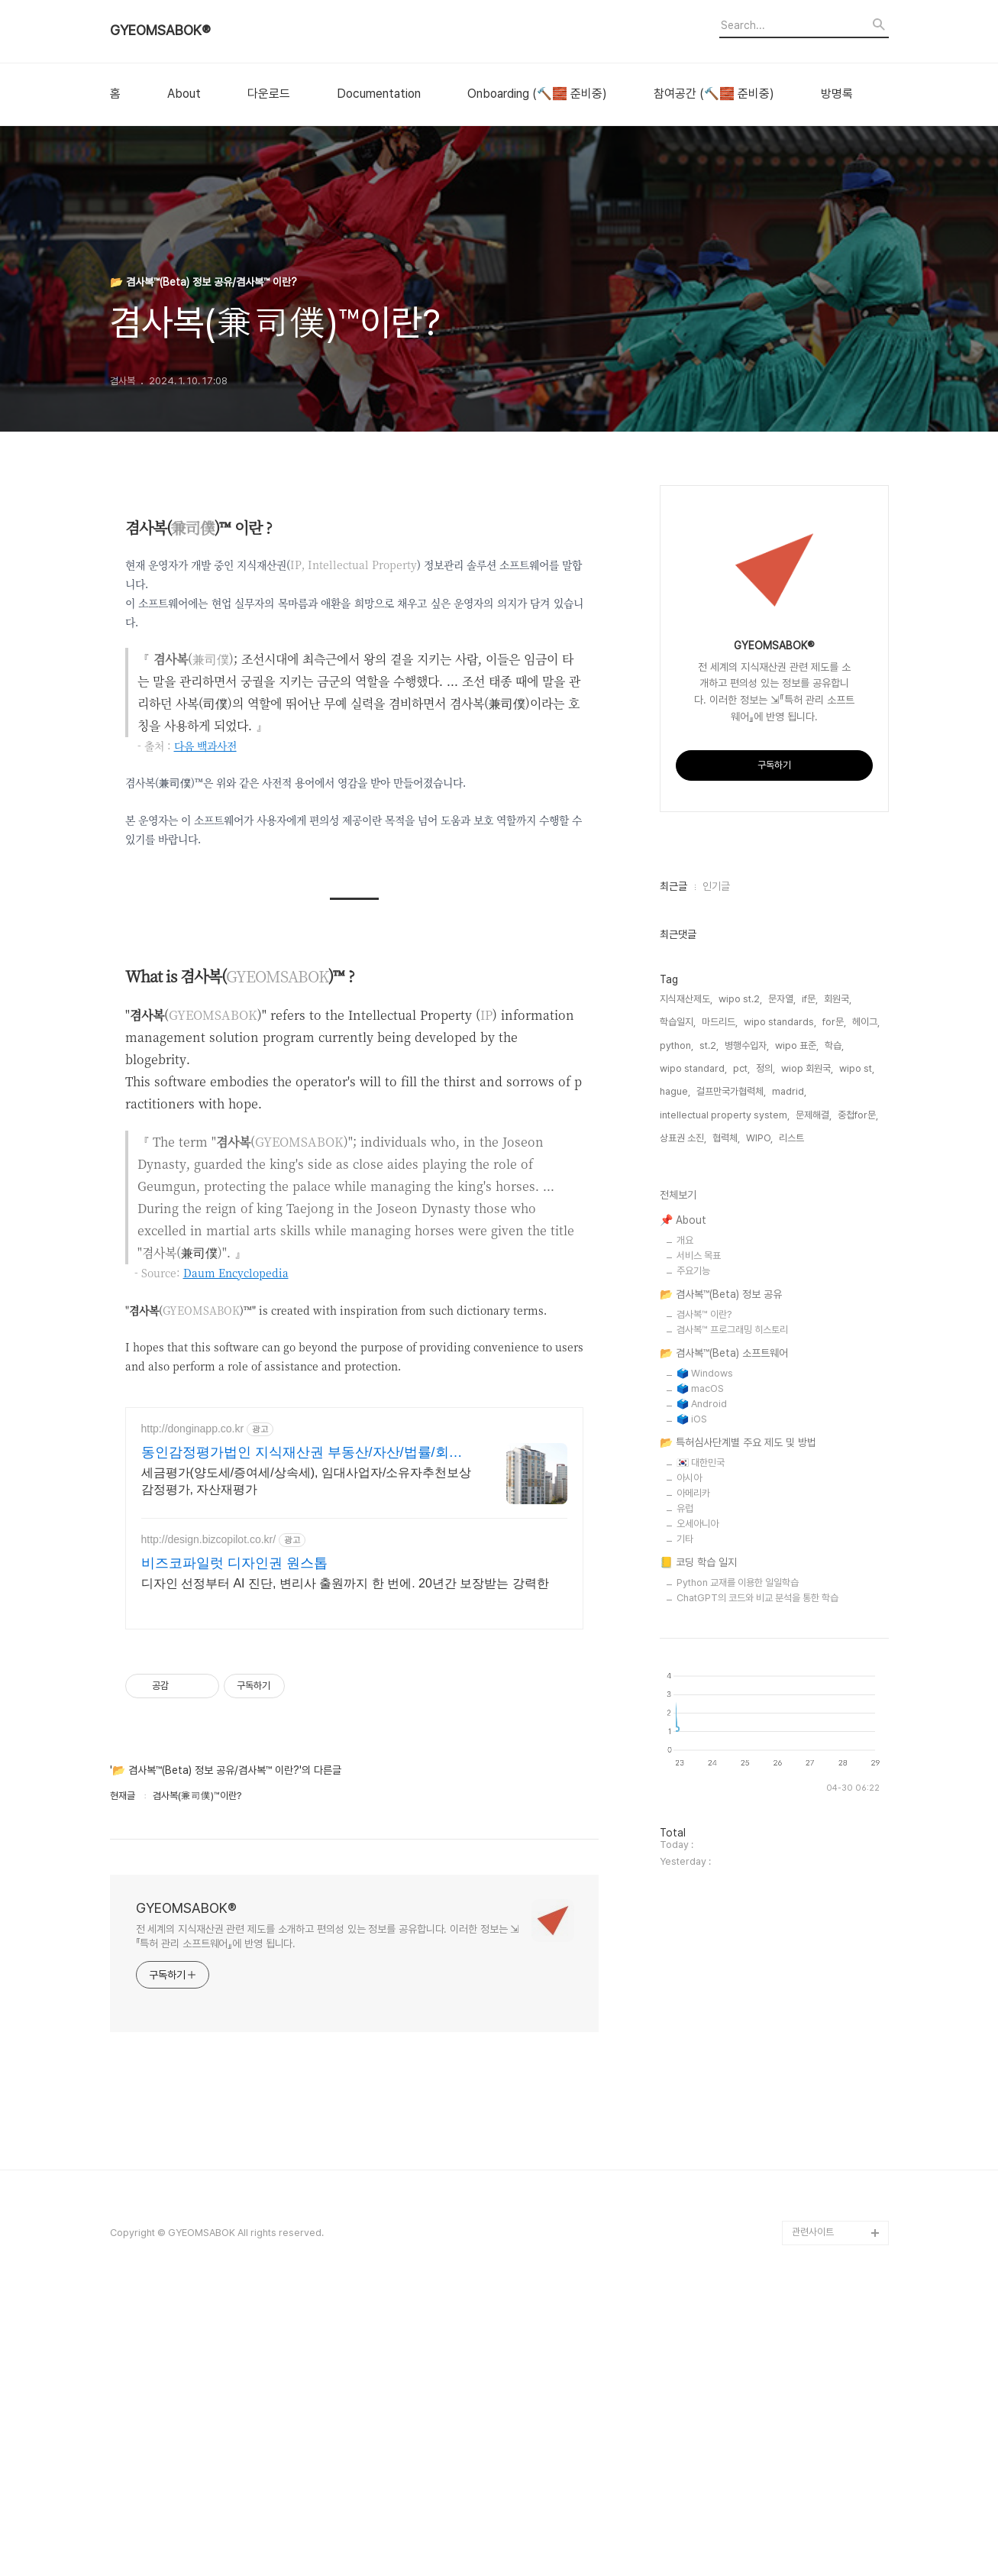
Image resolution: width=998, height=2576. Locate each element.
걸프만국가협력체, (731, 1549)
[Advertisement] (354, 1499)
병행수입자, (747, 1504)
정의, (765, 1526)
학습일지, (678, 1480)
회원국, (837, 1457)
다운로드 (268, 94)
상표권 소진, (683, 1596)
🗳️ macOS (700, 1847)
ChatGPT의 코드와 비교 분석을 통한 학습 (757, 2056)
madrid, (789, 1549)
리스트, (792, 1596)
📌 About (683, 1678)
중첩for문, (858, 1573)
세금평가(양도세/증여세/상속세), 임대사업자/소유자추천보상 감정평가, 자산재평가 (306, 1695)
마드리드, (720, 1480)
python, (676, 1504)
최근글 (673, 1344)
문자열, (782, 1457)
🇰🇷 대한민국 (701, 1921)
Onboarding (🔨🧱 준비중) (537, 94)
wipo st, (856, 1526)
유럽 (685, 1966)
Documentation (379, 94)
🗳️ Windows (705, 1831)
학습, (834, 1504)
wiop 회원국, (807, 1526)
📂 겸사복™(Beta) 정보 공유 (721, 1752)
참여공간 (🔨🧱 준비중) (714, 94)
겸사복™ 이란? (704, 1772)
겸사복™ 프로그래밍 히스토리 (732, 1788)
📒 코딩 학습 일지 (698, 2021)
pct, (741, 1526)
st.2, (709, 1504)
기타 (685, 1997)
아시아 (689, 1936)
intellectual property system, (725, 1573)
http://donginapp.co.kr (192, 1642)
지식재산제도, (686, 1457)
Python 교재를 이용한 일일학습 (738, 2041)
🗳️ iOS (692, 1877)
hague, (675, 1549)
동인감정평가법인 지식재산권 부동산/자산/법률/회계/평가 (304, 1667)
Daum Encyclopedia (236, 1272)
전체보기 (678, 1653)
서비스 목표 (699, 1714)
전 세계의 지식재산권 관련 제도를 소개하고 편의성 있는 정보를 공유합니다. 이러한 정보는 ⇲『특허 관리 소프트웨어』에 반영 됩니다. (328, 2150)
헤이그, (866, 1480)
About (184, 94)
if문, (810, 1457)
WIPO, (759, 1596)
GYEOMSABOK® (160, 30)
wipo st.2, (740, 1457)
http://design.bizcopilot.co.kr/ (208, 1753)
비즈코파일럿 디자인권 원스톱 (234, 1777)
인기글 (716, 1344)
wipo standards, (780, 1480)
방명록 (837, 94)
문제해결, (814, 1573)
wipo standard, (693, 1526)
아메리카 (693, 1951)
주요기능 (693, 1729)
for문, (834, 1480)
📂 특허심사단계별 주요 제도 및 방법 (738, 1901)
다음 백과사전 (205, 745)
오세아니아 (698, 1982)
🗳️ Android (702, 1862)
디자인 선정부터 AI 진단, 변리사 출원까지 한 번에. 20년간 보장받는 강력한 (345, 1797)
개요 (685, 1698)
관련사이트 (813, 2516)
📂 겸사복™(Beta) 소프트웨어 (724, 1811)
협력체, (726, 1596)
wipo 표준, (797, 1504)
